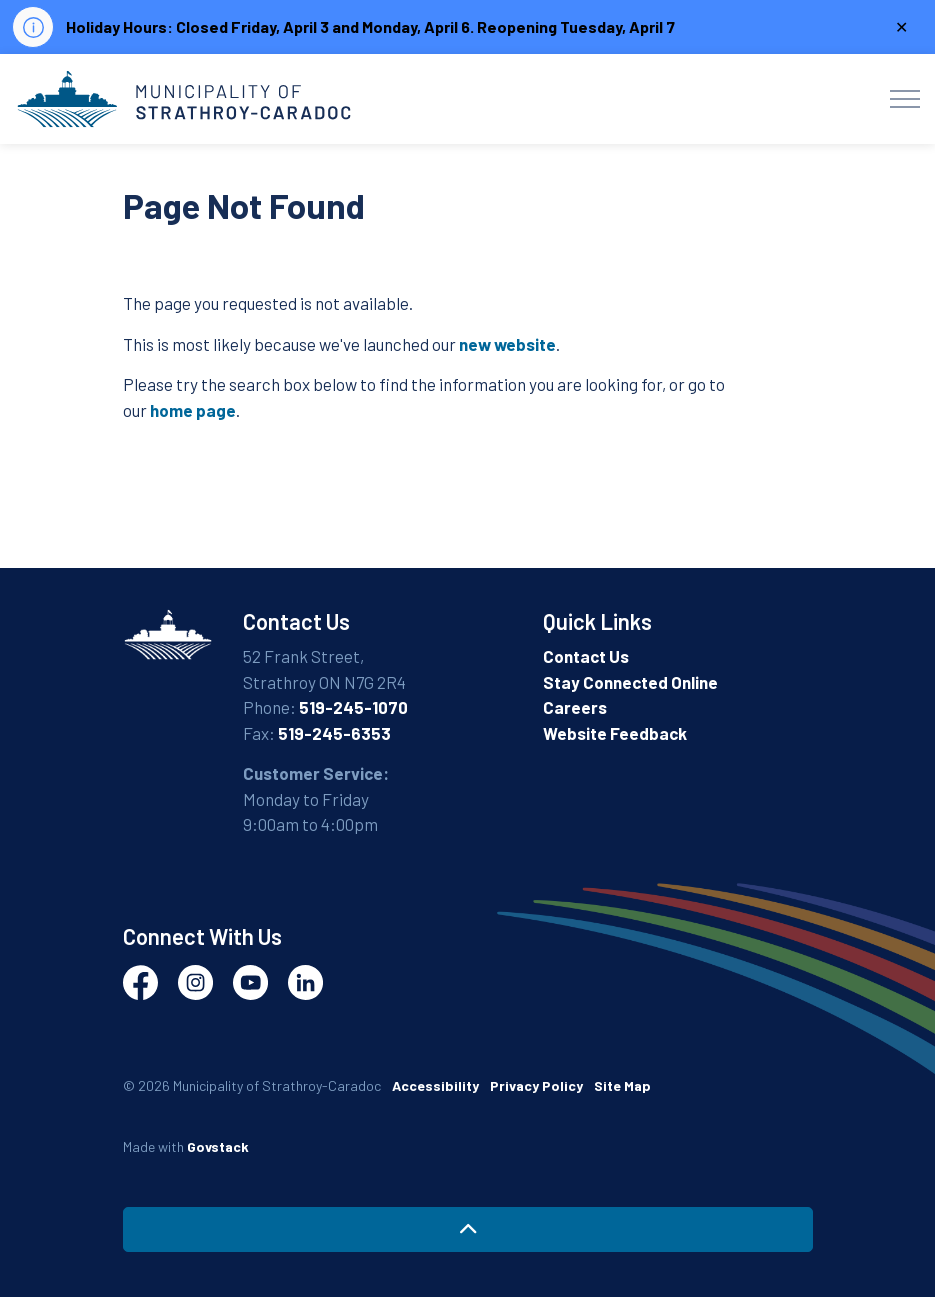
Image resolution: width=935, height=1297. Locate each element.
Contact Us (586, 656)
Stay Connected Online (630, 682)
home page (193, 410)
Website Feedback (615, 733)
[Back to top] (468, 1229)
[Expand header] (905, 99)
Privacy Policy (536, 1085)
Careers (575, 707)
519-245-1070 (353, 707)
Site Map (622, 1085)
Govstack (218, 1146)
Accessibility (435, 1085)
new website (507, 344)
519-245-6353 (334, 733)
